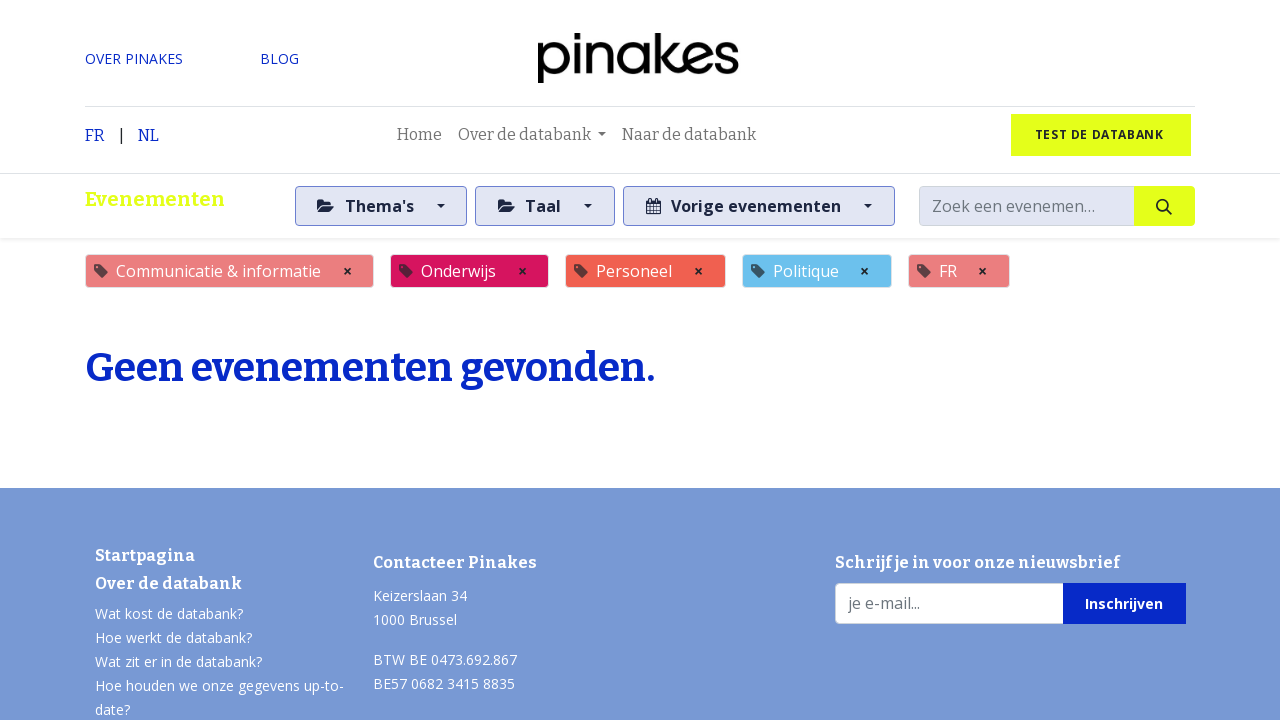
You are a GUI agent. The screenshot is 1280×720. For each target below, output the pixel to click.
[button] (1124, 603)
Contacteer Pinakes (455, 562)
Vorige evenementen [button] (745, 206)
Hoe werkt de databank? (173, 637)
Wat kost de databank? (169, 613)
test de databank (1101, 134)
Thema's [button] (367, 206)
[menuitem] (419, 135)
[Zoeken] (1164, 206)
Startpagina (145, 555)
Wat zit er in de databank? (178, 661)
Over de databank (168, 583)
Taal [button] (531, 206)
